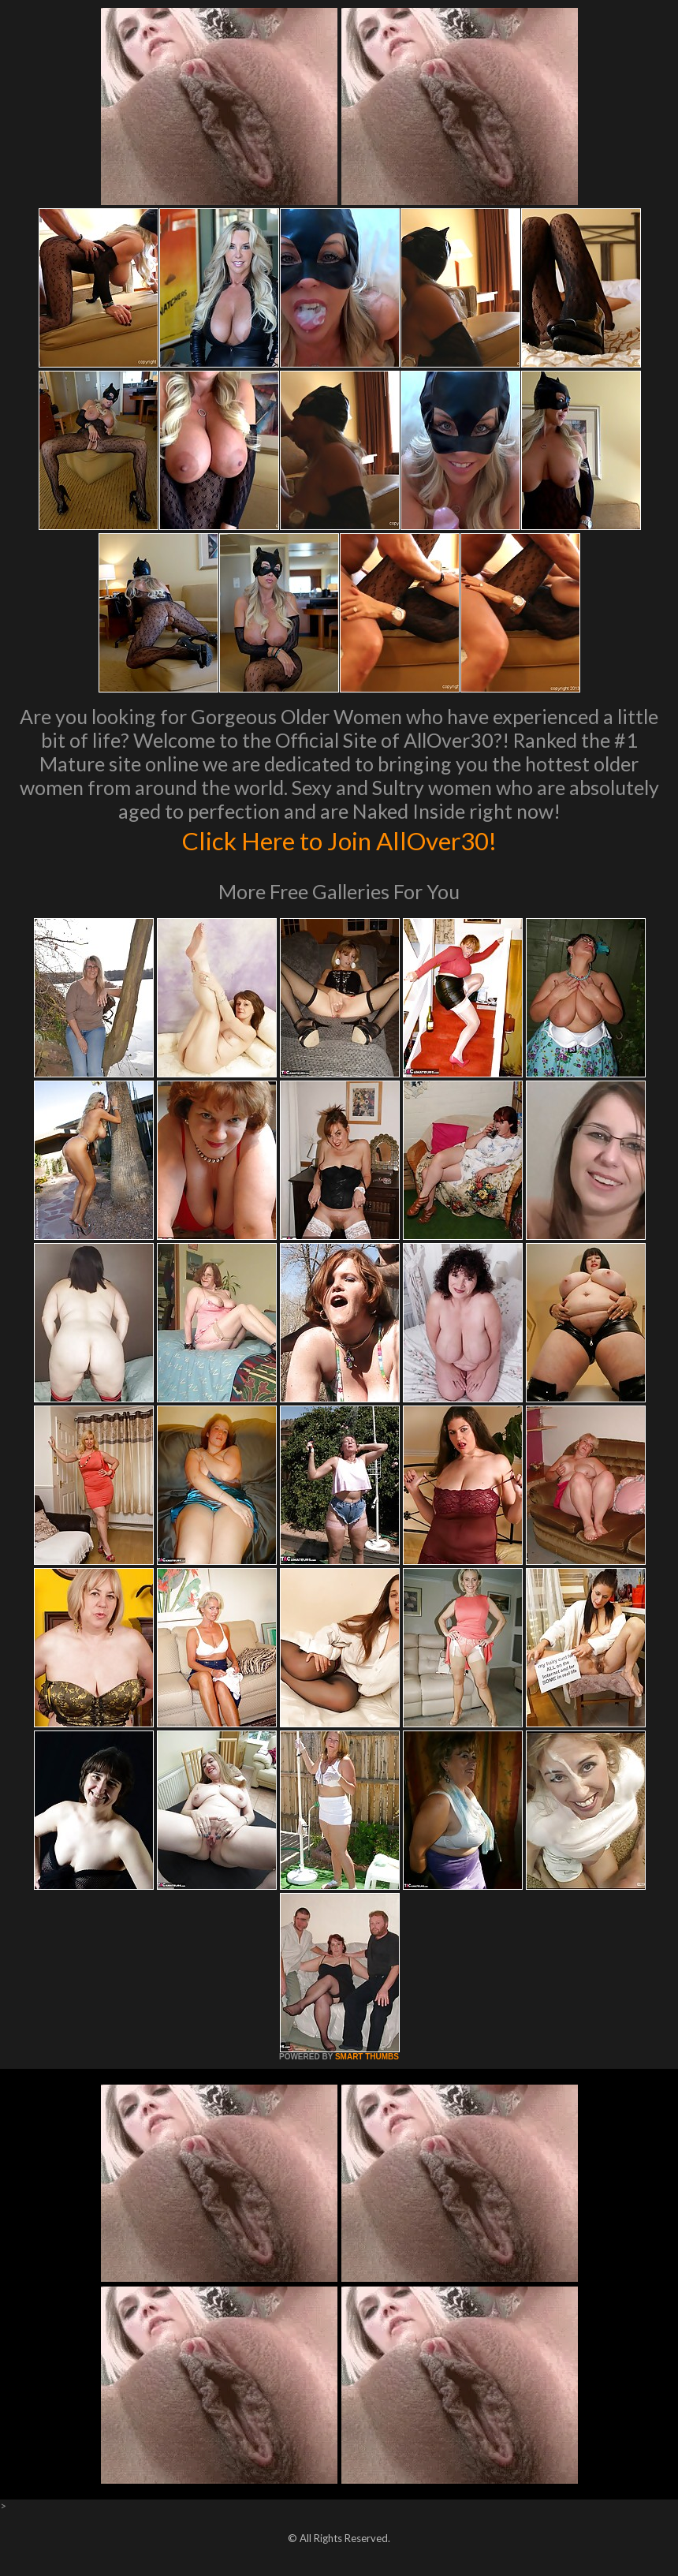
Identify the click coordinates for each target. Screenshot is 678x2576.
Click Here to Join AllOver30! (339, 839)
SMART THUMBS (367, 2056)
